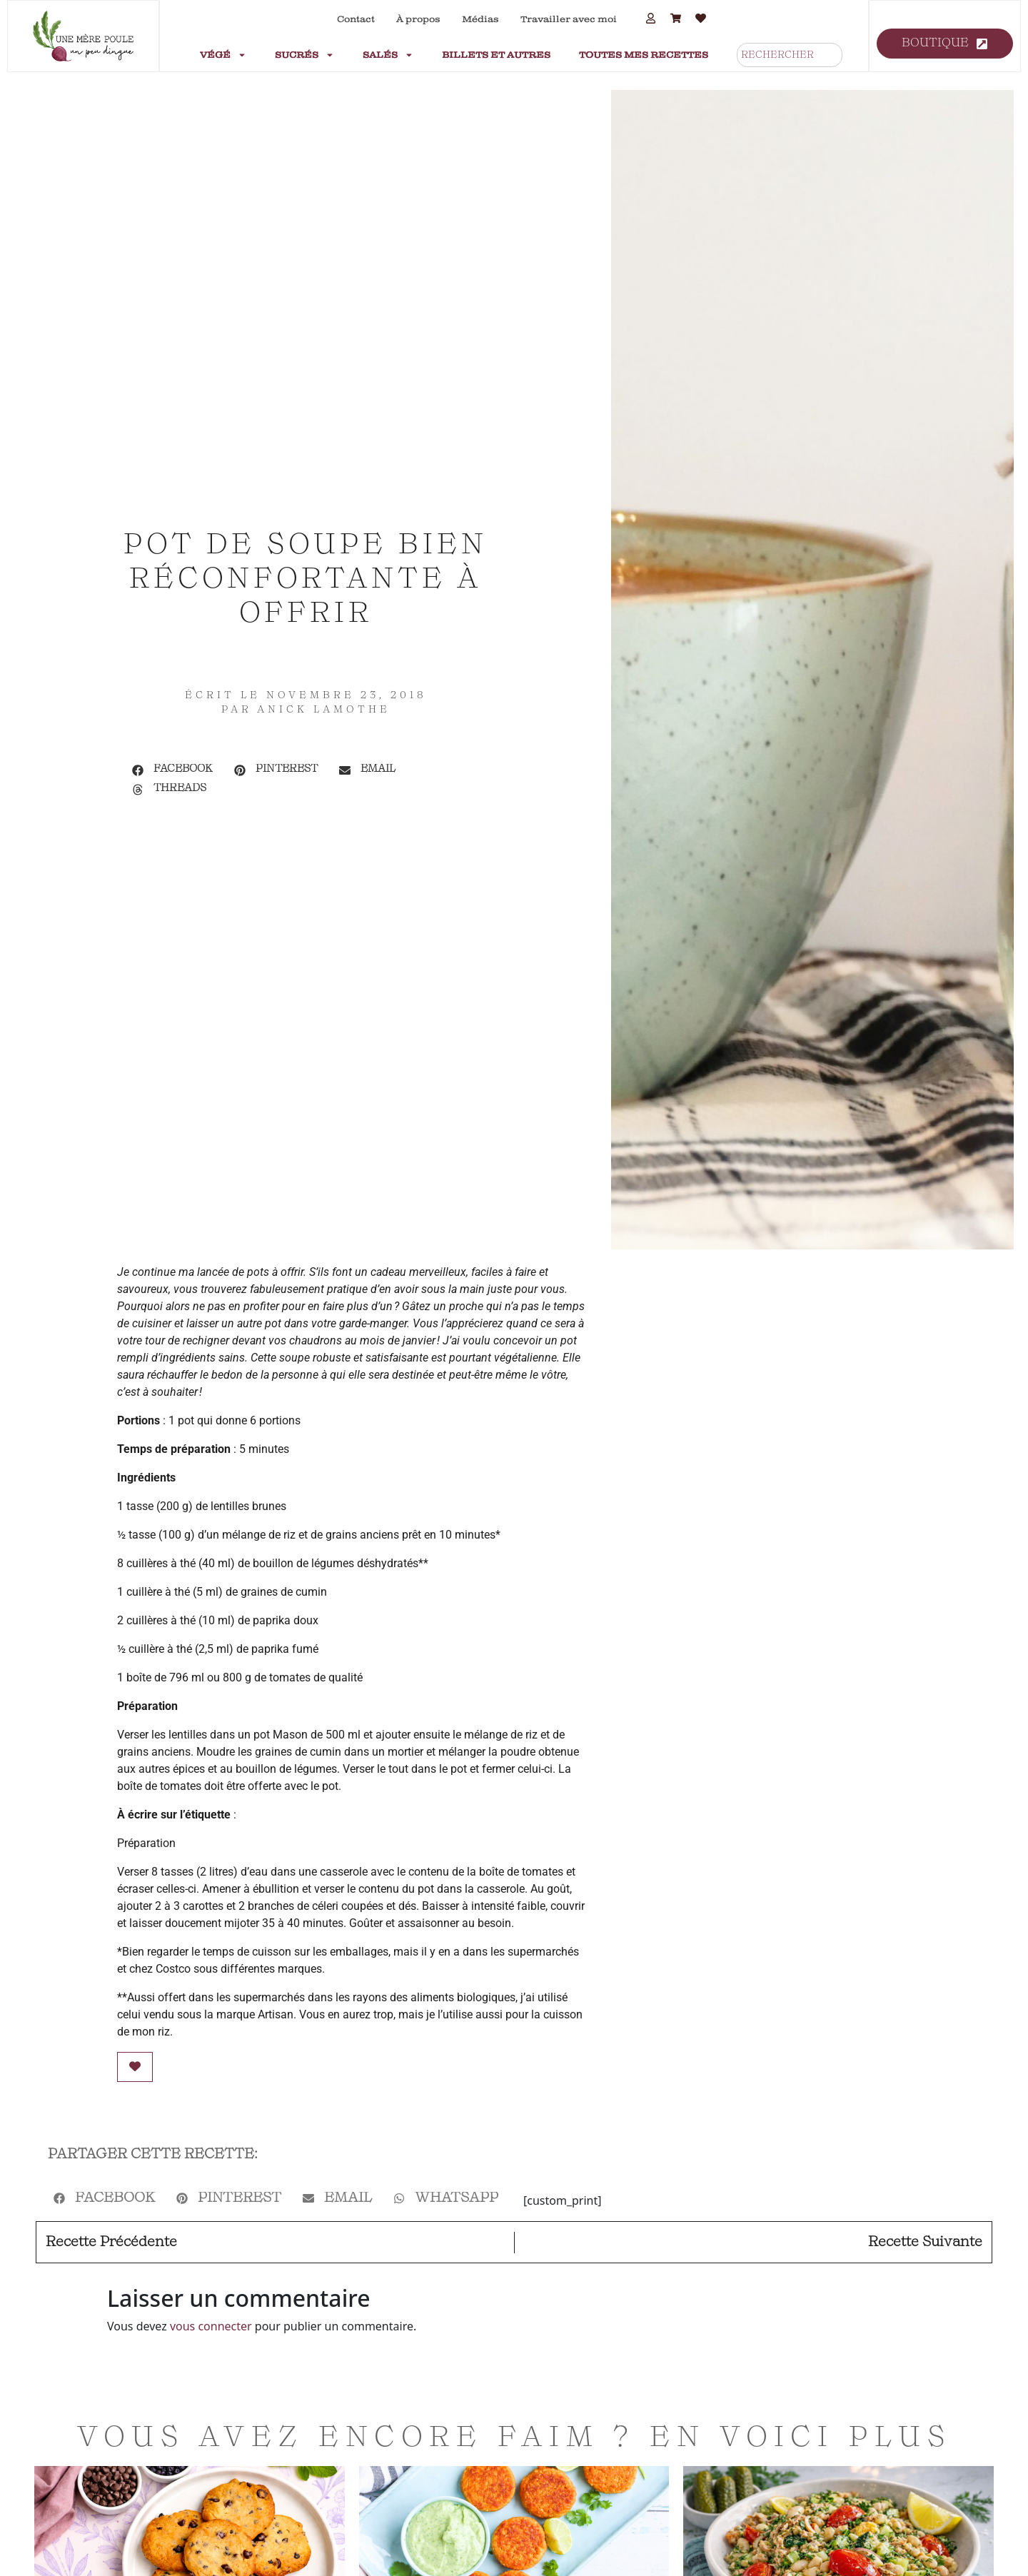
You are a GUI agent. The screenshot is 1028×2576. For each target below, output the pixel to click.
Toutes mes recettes (643, 55)
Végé (223, 55)
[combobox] (790, 55)
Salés (388, 55)
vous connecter (211, 2326)
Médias (480, 19)
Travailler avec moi (568, 19)
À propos (418, 19)
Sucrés (304, 55)
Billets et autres (496, 55)
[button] (172, 770)
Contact (356, 19)
